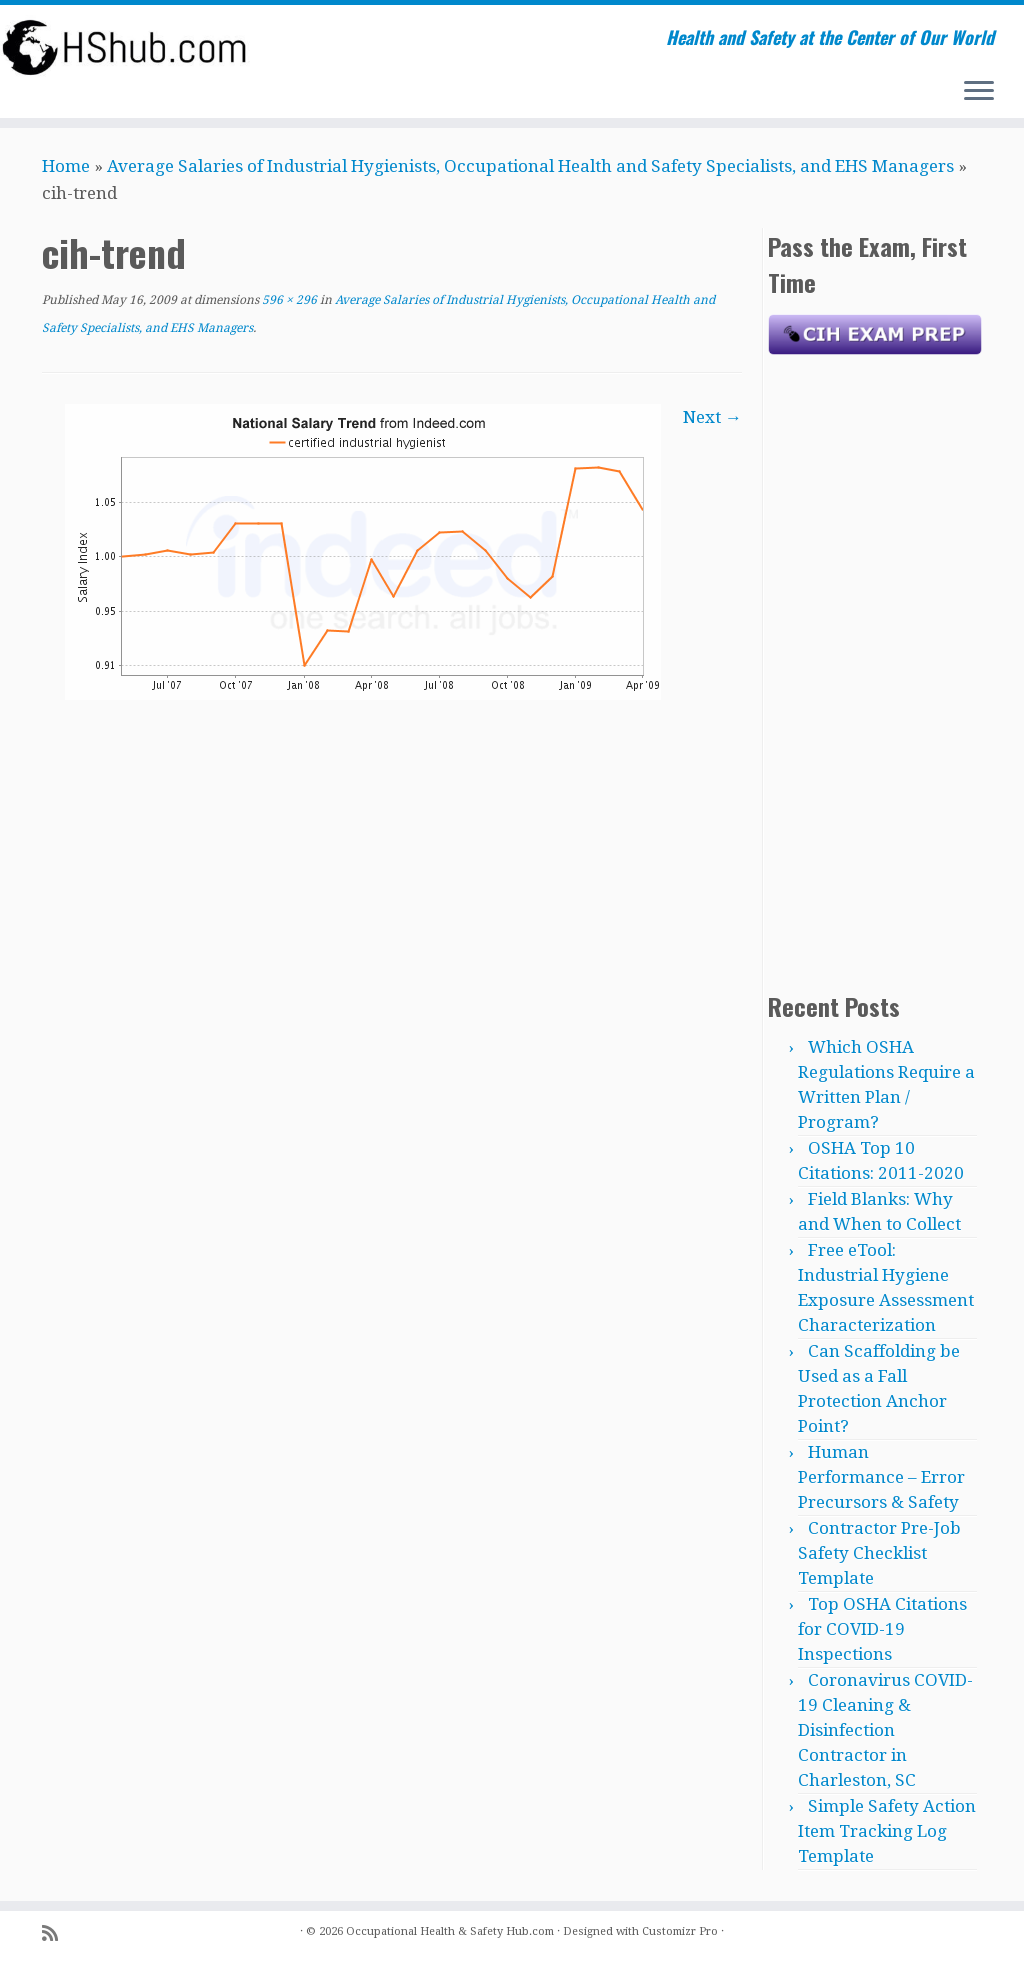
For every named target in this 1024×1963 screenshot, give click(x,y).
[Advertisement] (875, 668)
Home (66, 166)
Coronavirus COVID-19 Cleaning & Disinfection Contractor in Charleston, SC (885, 1730)
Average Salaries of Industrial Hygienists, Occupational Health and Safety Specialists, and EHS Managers (530, 166)
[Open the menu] (979, 92)
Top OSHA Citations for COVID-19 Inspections (882, 1629)
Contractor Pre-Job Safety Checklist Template (879, 1553)
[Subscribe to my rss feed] (56, 1933)
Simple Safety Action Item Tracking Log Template (887, 1831)
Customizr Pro (680, 1931)
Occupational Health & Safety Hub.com (450, 1931)
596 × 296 (288, 300)
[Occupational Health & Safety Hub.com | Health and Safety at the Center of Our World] (120, 47)
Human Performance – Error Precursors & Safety (881, 1477)
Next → (712, 417)
